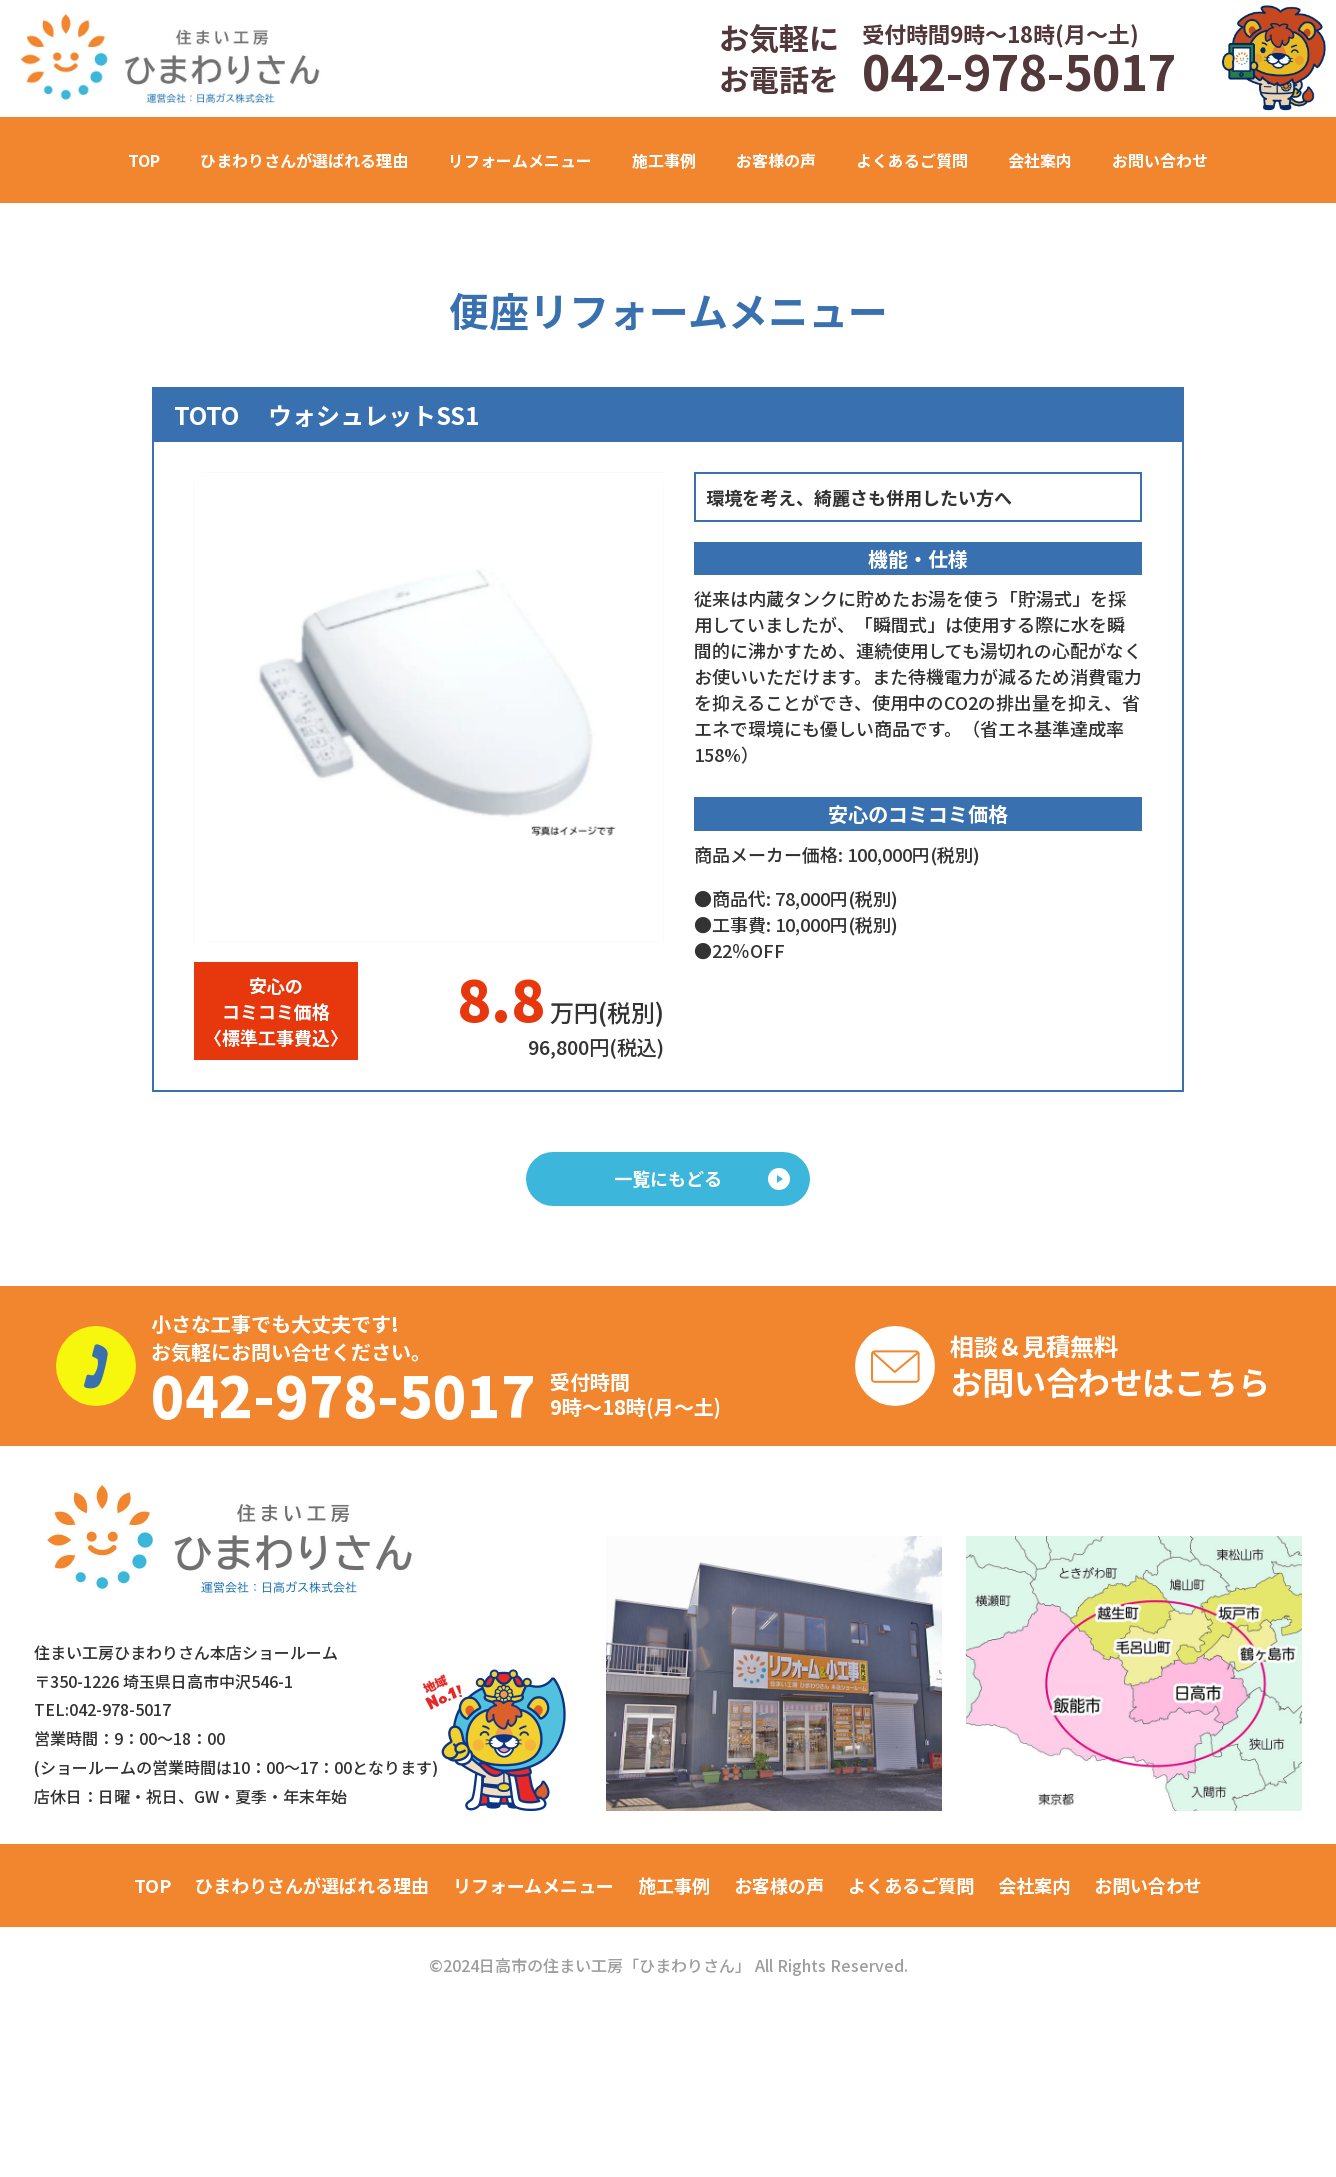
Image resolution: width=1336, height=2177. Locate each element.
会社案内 (1040, 160)
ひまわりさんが (312, 1885)
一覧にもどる (702, 1178)
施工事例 (674, 1885)
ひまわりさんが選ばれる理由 (304, 160)
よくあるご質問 (912, 160)
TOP (144, 160)
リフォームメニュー (533, 1885)
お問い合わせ (1160, 160)
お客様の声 (776, 160)
